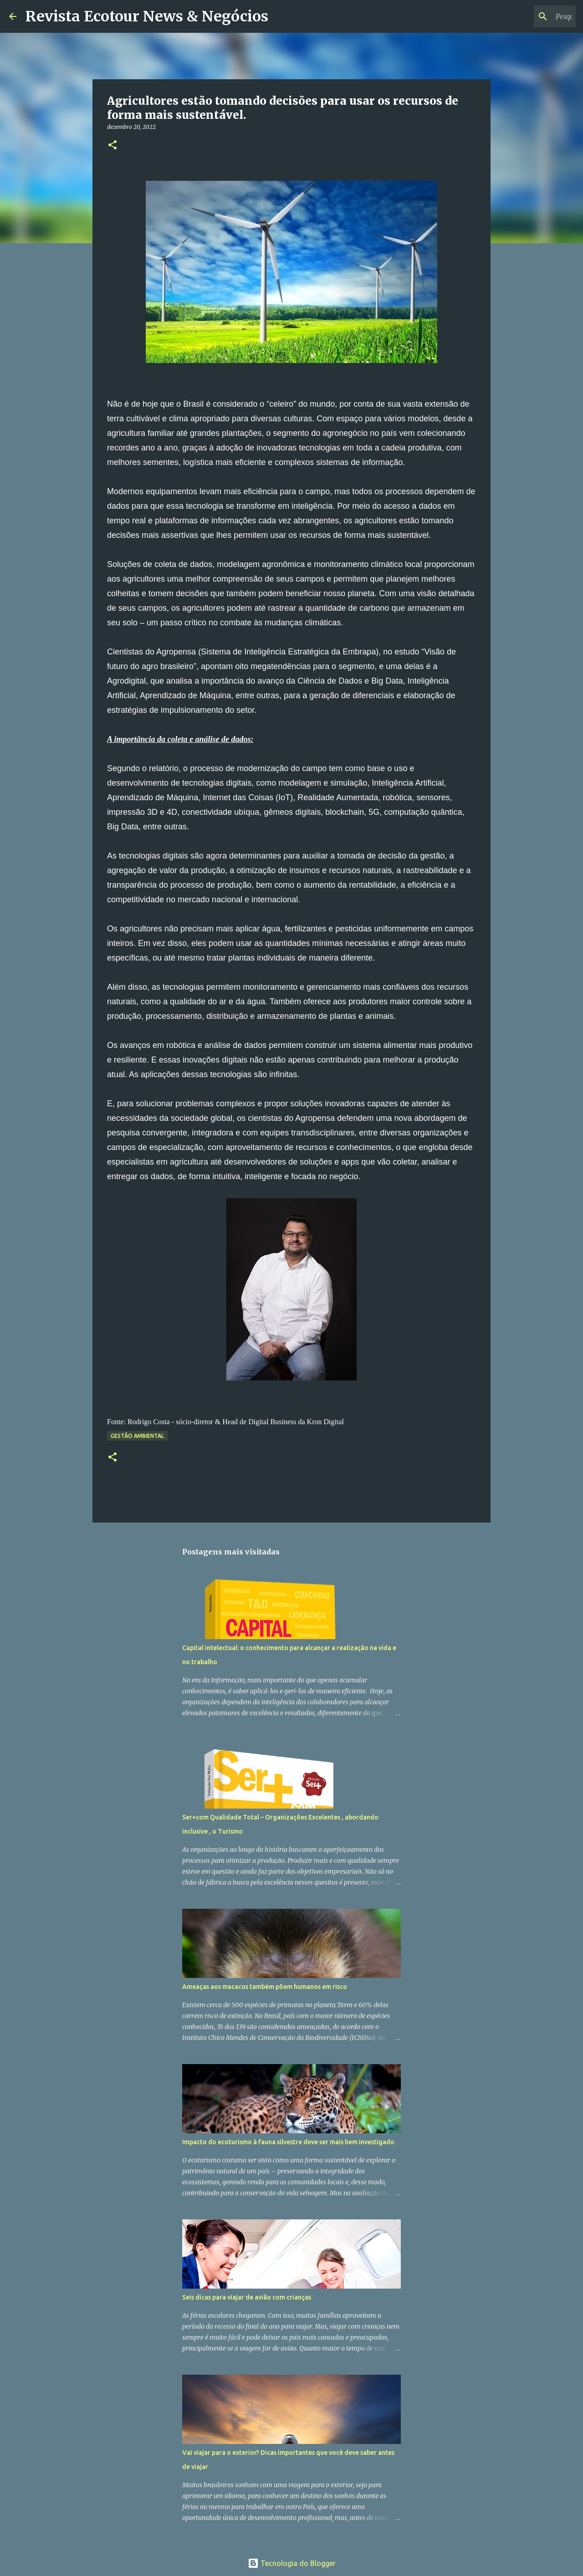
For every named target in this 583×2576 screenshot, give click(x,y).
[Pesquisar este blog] (528, 16)
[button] (112, 145)
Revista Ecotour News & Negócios (147, 16)
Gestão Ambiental (137, 1436)
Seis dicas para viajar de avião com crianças (246, 2297)
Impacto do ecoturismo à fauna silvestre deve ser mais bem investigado (288, 2142)
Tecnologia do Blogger (292, 2563)
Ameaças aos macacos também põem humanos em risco (264, 1986)
